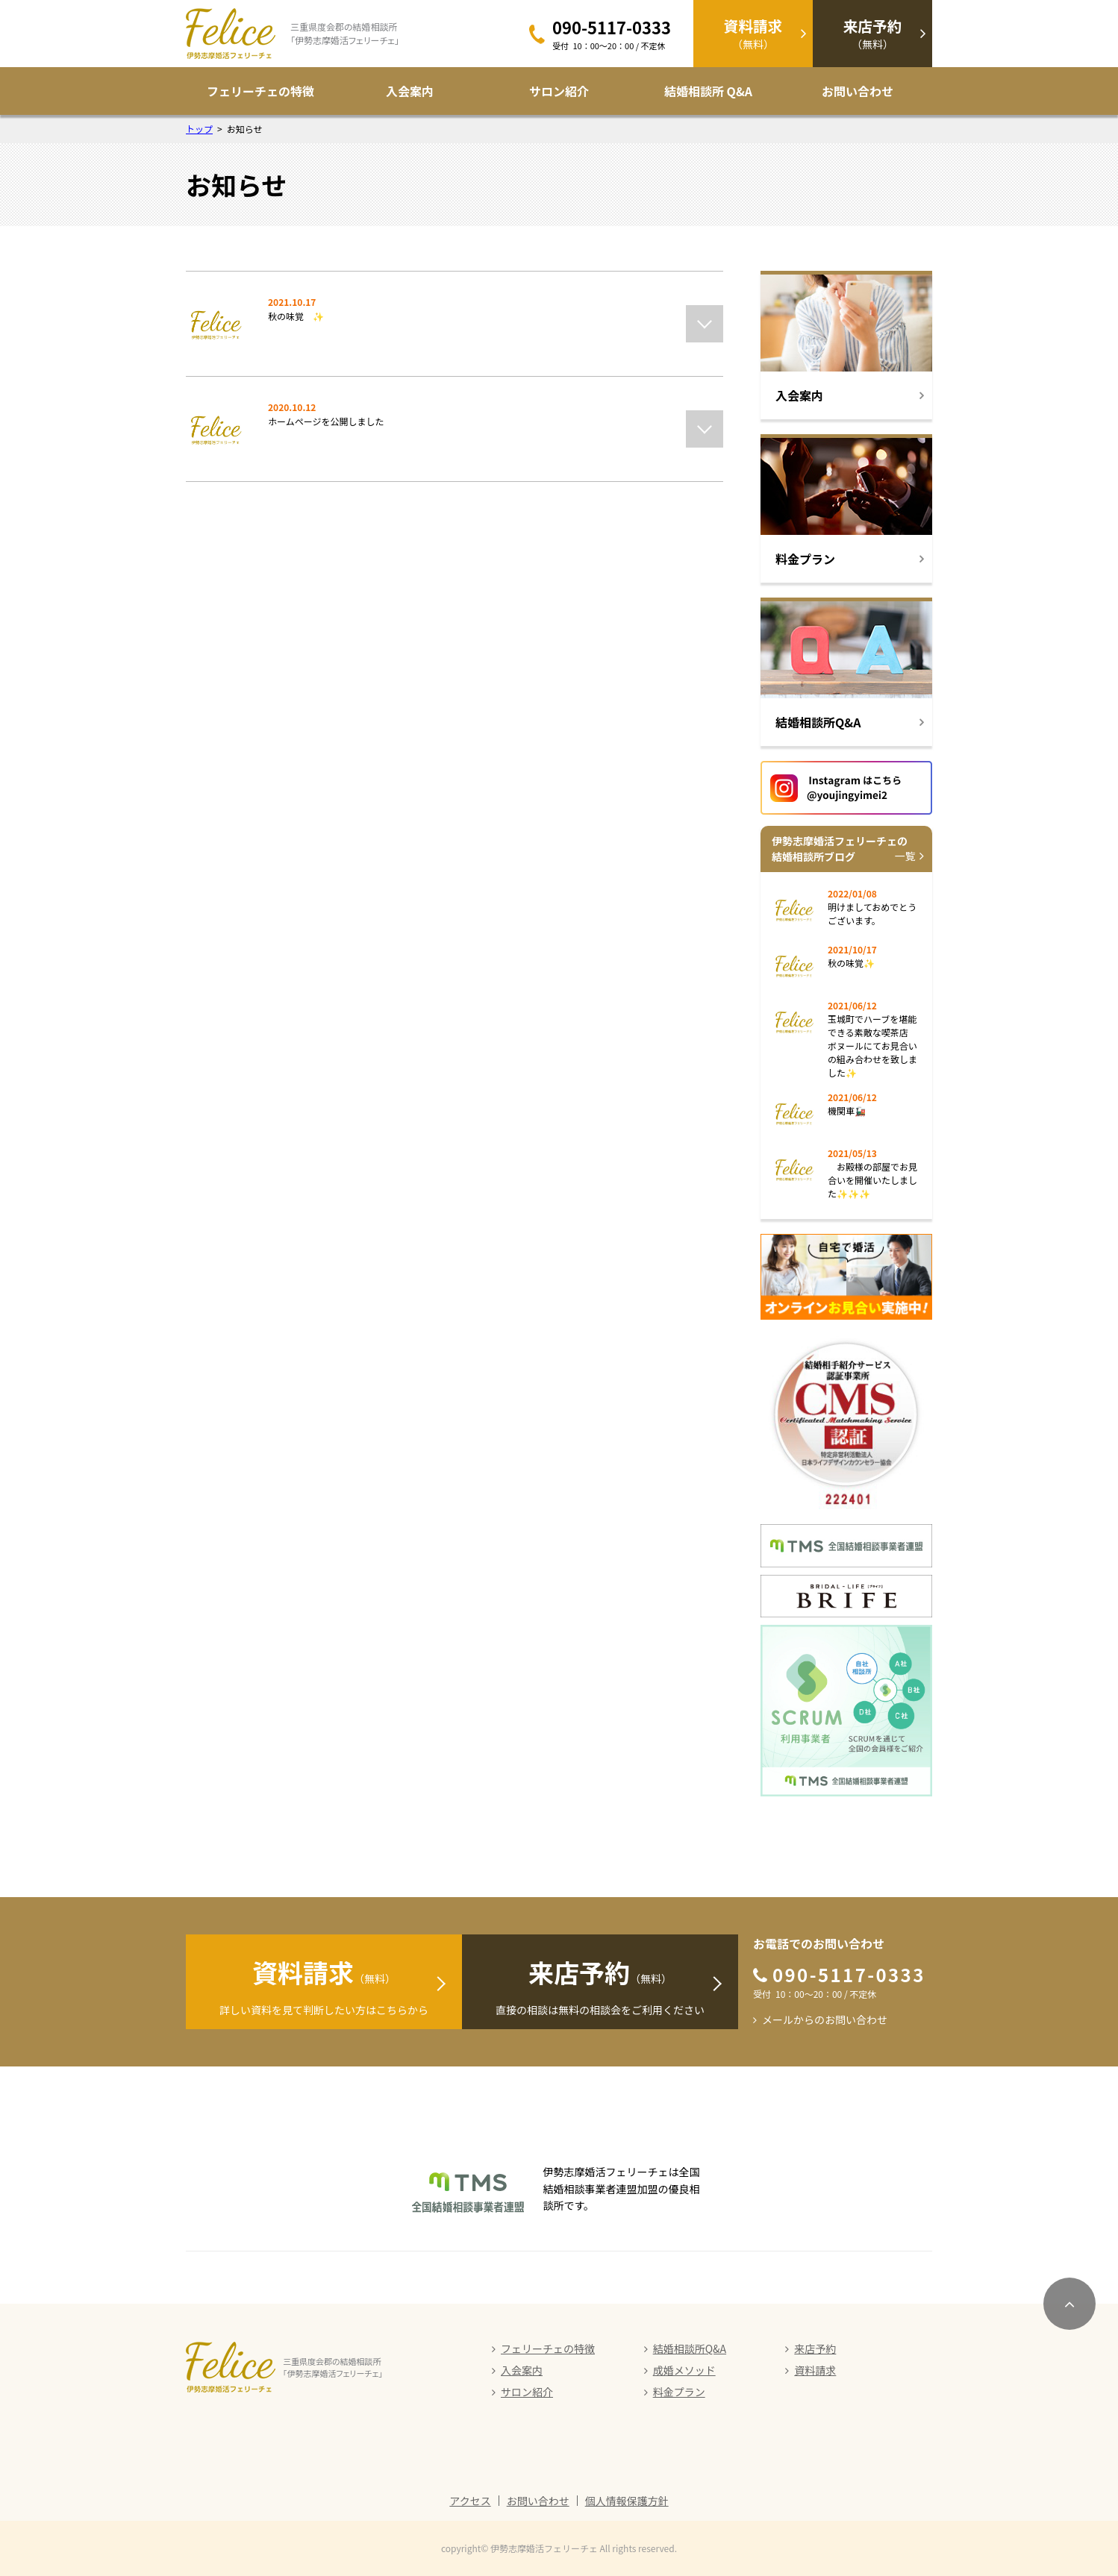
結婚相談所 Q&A (708, 91)
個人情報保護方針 (627, 2500)
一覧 (905, 855)
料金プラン (679, 2391)
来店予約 (815, 2348)
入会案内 (410, 91)
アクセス (469, 2500)
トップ (199, 128)
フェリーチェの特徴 (260, 91)
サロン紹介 (559, 91)
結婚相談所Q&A (689, 2348)
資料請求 (815, 2370)
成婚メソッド (684, 2370)
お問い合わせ (857, 91)
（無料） (753, 33)
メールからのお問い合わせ (824, 2019)
